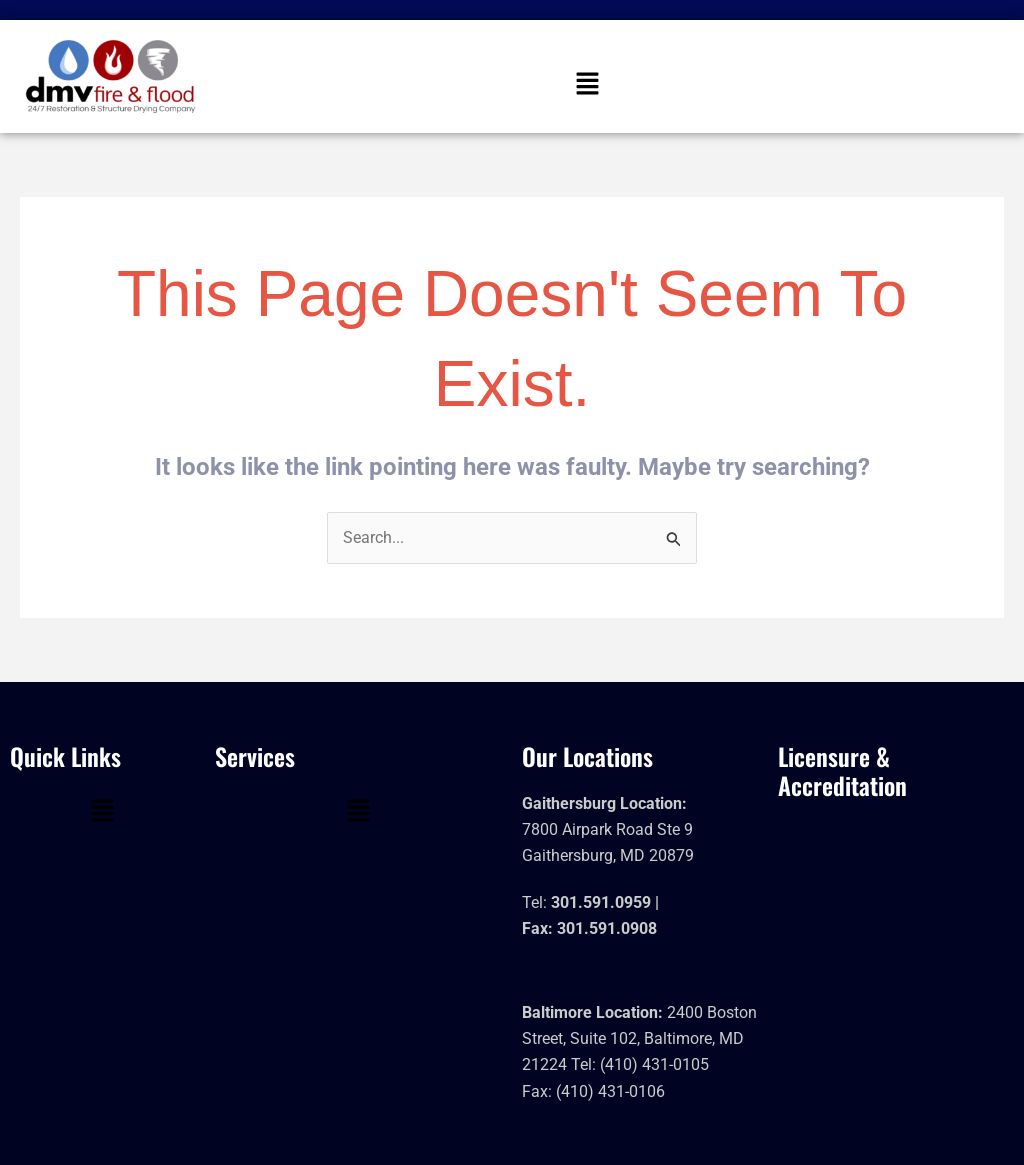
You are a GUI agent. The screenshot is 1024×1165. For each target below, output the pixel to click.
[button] (587, 85)
